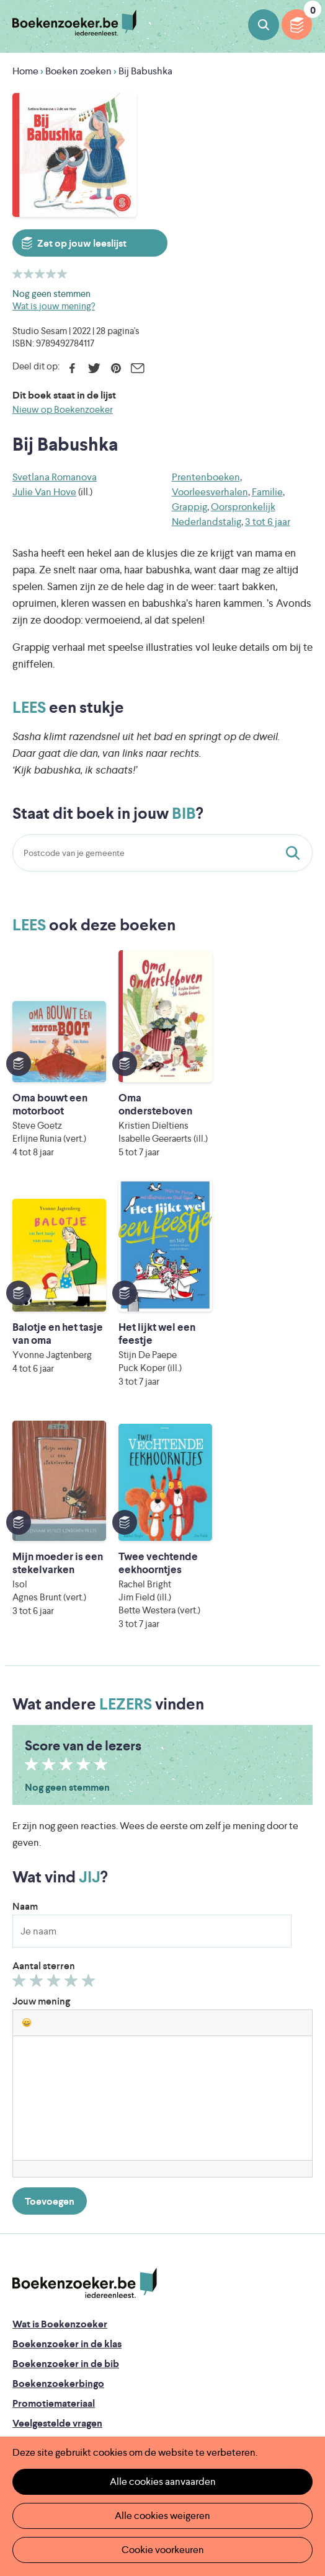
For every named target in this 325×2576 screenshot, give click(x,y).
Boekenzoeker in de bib (65, 2134)
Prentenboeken (206, 476)
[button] (26, 1793)
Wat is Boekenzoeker (59, 2094)
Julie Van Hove (44, 491)
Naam (25, 1676)
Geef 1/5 (20, 1754)
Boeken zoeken (263, 24)
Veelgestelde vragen (57, 2193)
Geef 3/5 (55, 1754)
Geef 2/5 (38, 1754)
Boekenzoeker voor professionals (88, 2253)
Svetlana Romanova (54, 476)
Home (25, 70)
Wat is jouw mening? (53, 306)
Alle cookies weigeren (162, 2515)
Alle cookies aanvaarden (163, 2481)
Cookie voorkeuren (163, 2549)
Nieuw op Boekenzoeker (62, 409)
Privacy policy (42, 2329)
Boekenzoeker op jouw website (83, 2233)
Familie (267, 491)
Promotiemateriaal (53, 2174)
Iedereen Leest (192, 2399)
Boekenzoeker (74, 23)
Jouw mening (41, 1771)
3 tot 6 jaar (267, 521)
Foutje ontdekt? (48, 2213)
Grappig (189, 506)
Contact (31, 2293)
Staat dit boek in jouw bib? (295, 853)
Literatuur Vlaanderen (174, 2416)
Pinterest (116, 368)
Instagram (301, 2383)
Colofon (31, 2273)
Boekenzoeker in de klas (67, 2114)
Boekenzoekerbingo (58, 2154)
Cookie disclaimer (51, 2343)
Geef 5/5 (90, 1754)
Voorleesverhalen (210, 491)
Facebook (72, 368)
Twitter (94, 368)
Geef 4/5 (73, 1754)
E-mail (137, 368)
